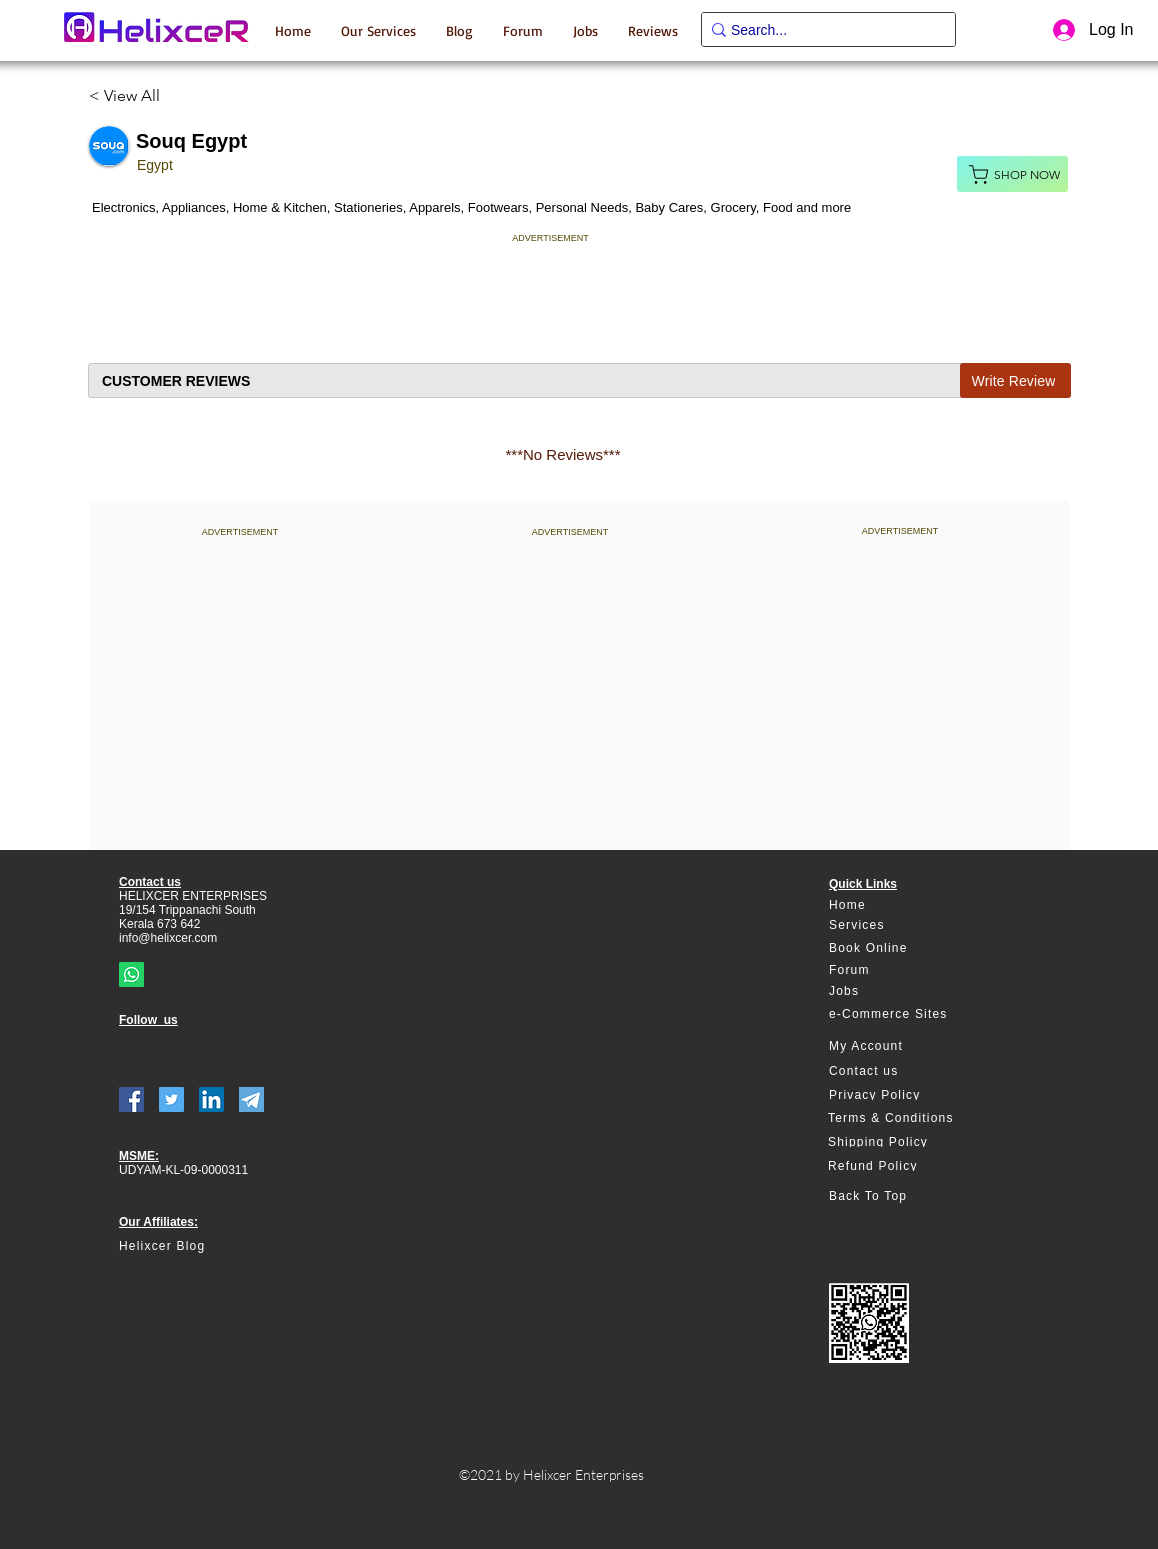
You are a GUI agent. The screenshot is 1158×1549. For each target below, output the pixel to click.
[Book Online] (901, 948)
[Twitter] (171, 1099)
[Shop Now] (1012, 174)
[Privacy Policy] (901, 1095)
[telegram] (251, 1099)
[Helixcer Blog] (204, 1246)
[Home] (901, 905)
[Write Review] (1015, 380)
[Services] (901, 925)
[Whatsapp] (131, 974)
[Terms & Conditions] (900, 1118)
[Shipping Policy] (900, 1142)
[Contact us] (901, 1071)
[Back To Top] (901, 1196)
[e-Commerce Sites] (901, 1014)
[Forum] (901, 970)
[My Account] (901, 1046)
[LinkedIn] (211, 1099)
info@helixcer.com (168, 938)
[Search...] (822, 31)
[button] (378, 30)
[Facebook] (131, 1099)
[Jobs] (901, 991)
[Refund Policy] (900, 1166)
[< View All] (132, 96)
